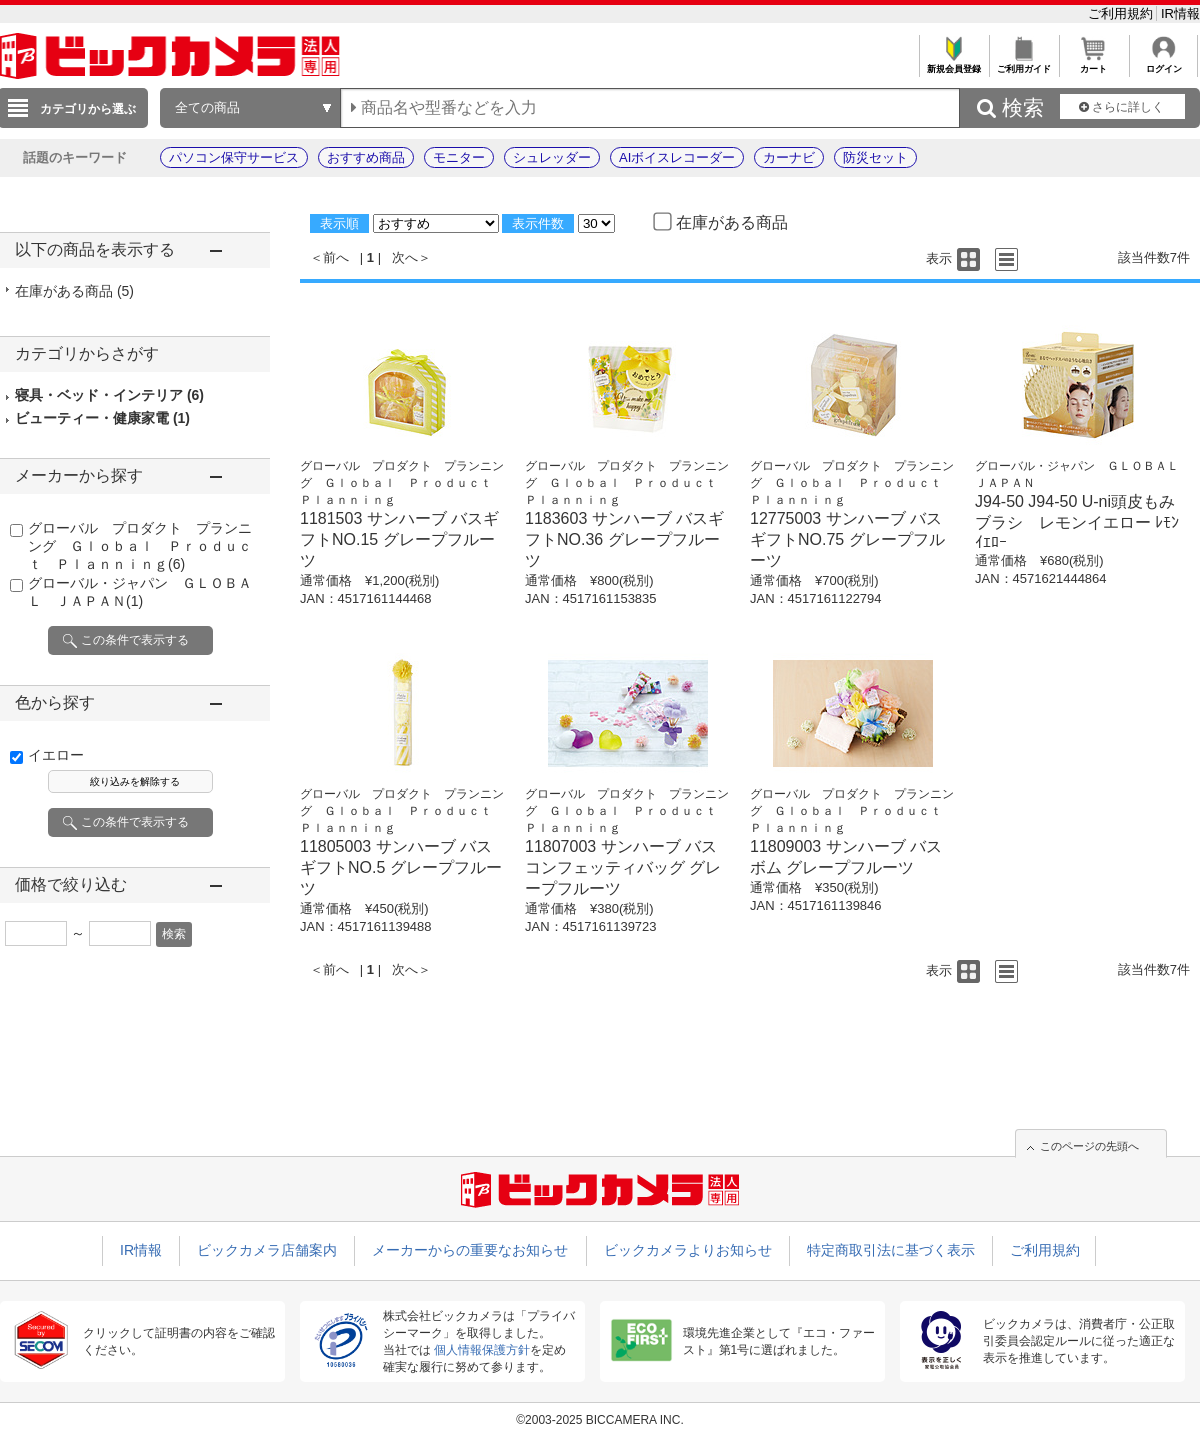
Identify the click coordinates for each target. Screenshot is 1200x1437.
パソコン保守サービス (234, 157)
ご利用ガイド (1023, 63)
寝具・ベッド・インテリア (109, 395)
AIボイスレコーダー (677, 157)
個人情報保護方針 (482, 1350)
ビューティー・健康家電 (102, 418)
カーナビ (789, 157)
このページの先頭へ (1089, 1146)
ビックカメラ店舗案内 (267, 1250)
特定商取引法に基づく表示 (891, 1250)
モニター (459, 157)
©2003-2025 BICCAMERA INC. (600, 1420)
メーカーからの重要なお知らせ (470, 1250)
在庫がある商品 (74, 291)
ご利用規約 (1122, 13)
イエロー (56, 755)
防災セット (875, 157)
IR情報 (1180, 13)
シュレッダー (552, 157)
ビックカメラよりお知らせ (688, 1250)
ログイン (1163, 63)
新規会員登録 (953, 63)
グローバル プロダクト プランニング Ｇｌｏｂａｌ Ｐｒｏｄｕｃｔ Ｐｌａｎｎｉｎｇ (140, 546)
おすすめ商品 (366, 157)
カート (1093, 63)
